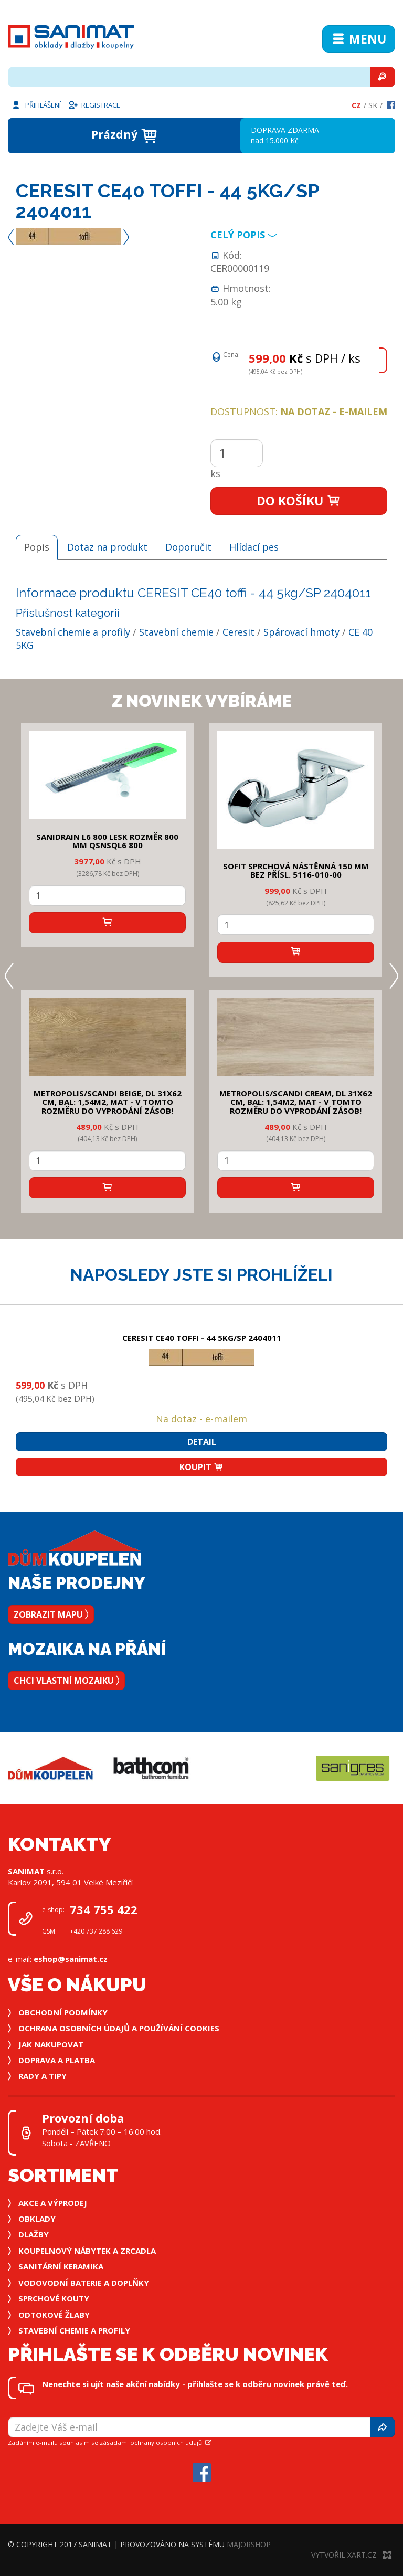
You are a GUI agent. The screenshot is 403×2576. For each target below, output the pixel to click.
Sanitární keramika (60, 2266)
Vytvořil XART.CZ (351, 2555)
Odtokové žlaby (54, 2314)
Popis (36, 547)
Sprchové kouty (53, 2298)
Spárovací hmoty (301, 632)
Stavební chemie (176, 632)
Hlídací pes (254, 547)
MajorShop (249, 2544)
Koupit (201, 1467)
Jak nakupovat (50, 2044)
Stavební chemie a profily (73, 632)
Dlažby (33, 2234)
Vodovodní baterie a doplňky (83, 2282)
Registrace (94, 104)
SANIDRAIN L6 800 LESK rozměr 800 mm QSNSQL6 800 (107, 841)
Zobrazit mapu (51, 1614)
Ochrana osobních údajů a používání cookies (118, 2028)
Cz (356, 105)
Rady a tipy (42, 2076)
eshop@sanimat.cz (71, 1959)
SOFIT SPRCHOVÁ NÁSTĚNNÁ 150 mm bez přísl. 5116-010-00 (296, 870)
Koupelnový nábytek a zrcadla (87, 2250)
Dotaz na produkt (107, 547)
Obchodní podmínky (63, 2012)
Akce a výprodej (52, 2203)
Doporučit (188, 547)
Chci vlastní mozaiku (66, 1680)
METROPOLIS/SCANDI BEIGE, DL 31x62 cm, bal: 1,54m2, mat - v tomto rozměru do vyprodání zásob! (108, 1102)
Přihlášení (35, 104)
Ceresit (238, 632)
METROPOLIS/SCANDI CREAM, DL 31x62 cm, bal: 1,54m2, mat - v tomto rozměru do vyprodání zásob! (295, 1102)
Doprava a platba (56, 2060)
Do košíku (299, 500)
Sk (372, 105)
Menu (358, 38)
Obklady (37, 2218)
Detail (201, 1442)
